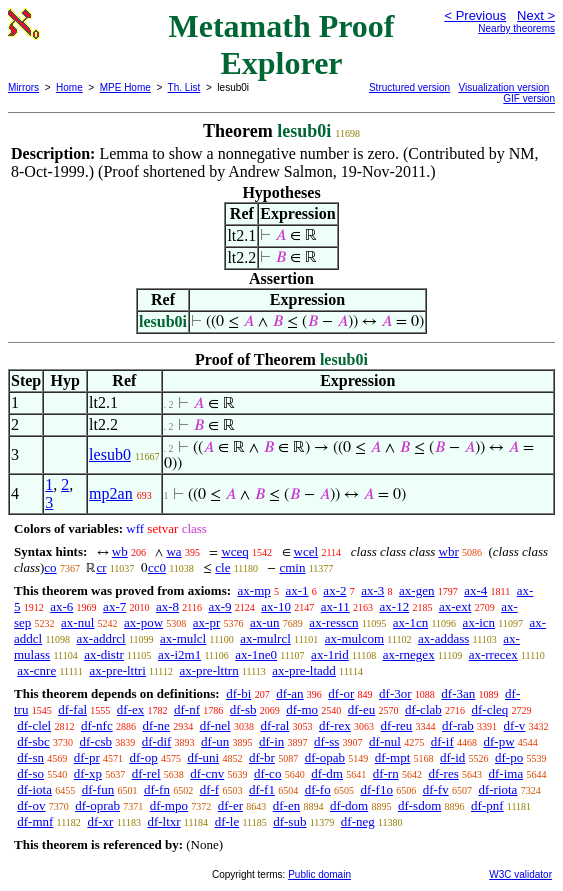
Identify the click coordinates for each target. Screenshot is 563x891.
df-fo (318, 789)
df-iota (34, 789)
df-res (443, 773)
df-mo (302, 709)
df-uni (203, 757)
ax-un (265, 622)
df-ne (155, 725)
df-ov (31, 805)
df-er (230, 805)
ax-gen (416, 590)
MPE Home (125, 87)
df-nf (187, 709)
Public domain (319, 874)
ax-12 (395, 606)
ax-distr (104, 654)
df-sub (289, 821)
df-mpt (392, 757)
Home (69, 87)
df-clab (423, 709)
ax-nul (77, 622)
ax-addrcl (101, 638)
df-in (271, 741)
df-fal (72, 709)
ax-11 (335, 606)
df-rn (386, 773)
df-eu (361, 709)
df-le (227, 821)
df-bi (238, 693)
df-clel (34, 725)
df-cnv (207, 773)
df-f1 (262, 789)
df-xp (88, 773)
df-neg (358, 821)
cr (101, 567)
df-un (215, 741)
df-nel (215, 725)
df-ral (274, 725)
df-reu (397, 725)
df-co (267, 773)
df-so (30, 773)
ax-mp (254, 590)
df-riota (497, 789)
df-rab (458, 725)
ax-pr (206, 622)
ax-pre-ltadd (304, 670)
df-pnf (487, 805)
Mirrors (23, 87)
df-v (515, 725)
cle (222, 567)
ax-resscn (333, 622)
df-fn (157, 789)
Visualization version (503, 87)
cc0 (157, 567)
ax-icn (479, 622)
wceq (234, 551)
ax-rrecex (493, 654)
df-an (289, 693)
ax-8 (167, 606)
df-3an (458, 693)
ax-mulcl (183, 638)
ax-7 (114, 606)
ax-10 (276, 606)
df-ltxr (163, 821)
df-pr (87, 757)
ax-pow (143, 622)
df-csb (96, 741)
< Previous (475, 15)
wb (120, 551)
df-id (452, 757)
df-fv (436, 789)
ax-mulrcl (265, 638)
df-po (509, 757)
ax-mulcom (354, 638)
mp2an (111, 493)
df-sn (30, 757)
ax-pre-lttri (117, 670)
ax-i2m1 (179, 654)
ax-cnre (36, 670)
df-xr (100, 821)
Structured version (409, 87)
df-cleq (490, 709)
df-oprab (97, 805)
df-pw (498, 741)
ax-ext (455, 606)
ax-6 (61, 606)
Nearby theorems (516, 28)
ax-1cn (410, 622)
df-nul (385, 741)
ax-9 (219, 606)
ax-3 (372, 590)
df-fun (98, 789)
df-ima (506, 773)
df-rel (146, 773)
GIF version (529, 98)
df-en (286, 805)
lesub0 (110, 454)
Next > (536, 15)
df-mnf (35, 821)
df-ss (326, 741)
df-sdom (419, 805)
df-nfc (97, 725)
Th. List (184, 87)
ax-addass (443, 638)
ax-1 (297, 590)
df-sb (243, 709)
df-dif (157, 741)
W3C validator (520, 874)
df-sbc (33, 741)
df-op (143, 757)
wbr (449, 551)
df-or (341, 693)
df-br (262, 757)
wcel (306, 551)
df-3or (395, 693)
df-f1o (376, 789)
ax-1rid (330, 654)
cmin (292, 567)
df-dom (349, 805)
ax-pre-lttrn (208, 670)
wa (173, 551)
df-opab (325, 757)
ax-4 (475, 590)
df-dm (327, 773)
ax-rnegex (409, 654)
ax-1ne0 (256, 654)
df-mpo (169, 805)
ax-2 (334, 590)
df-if (442, 741)
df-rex (335, 725)
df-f (210, 789)
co (50, 567)
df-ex (130, 709)
